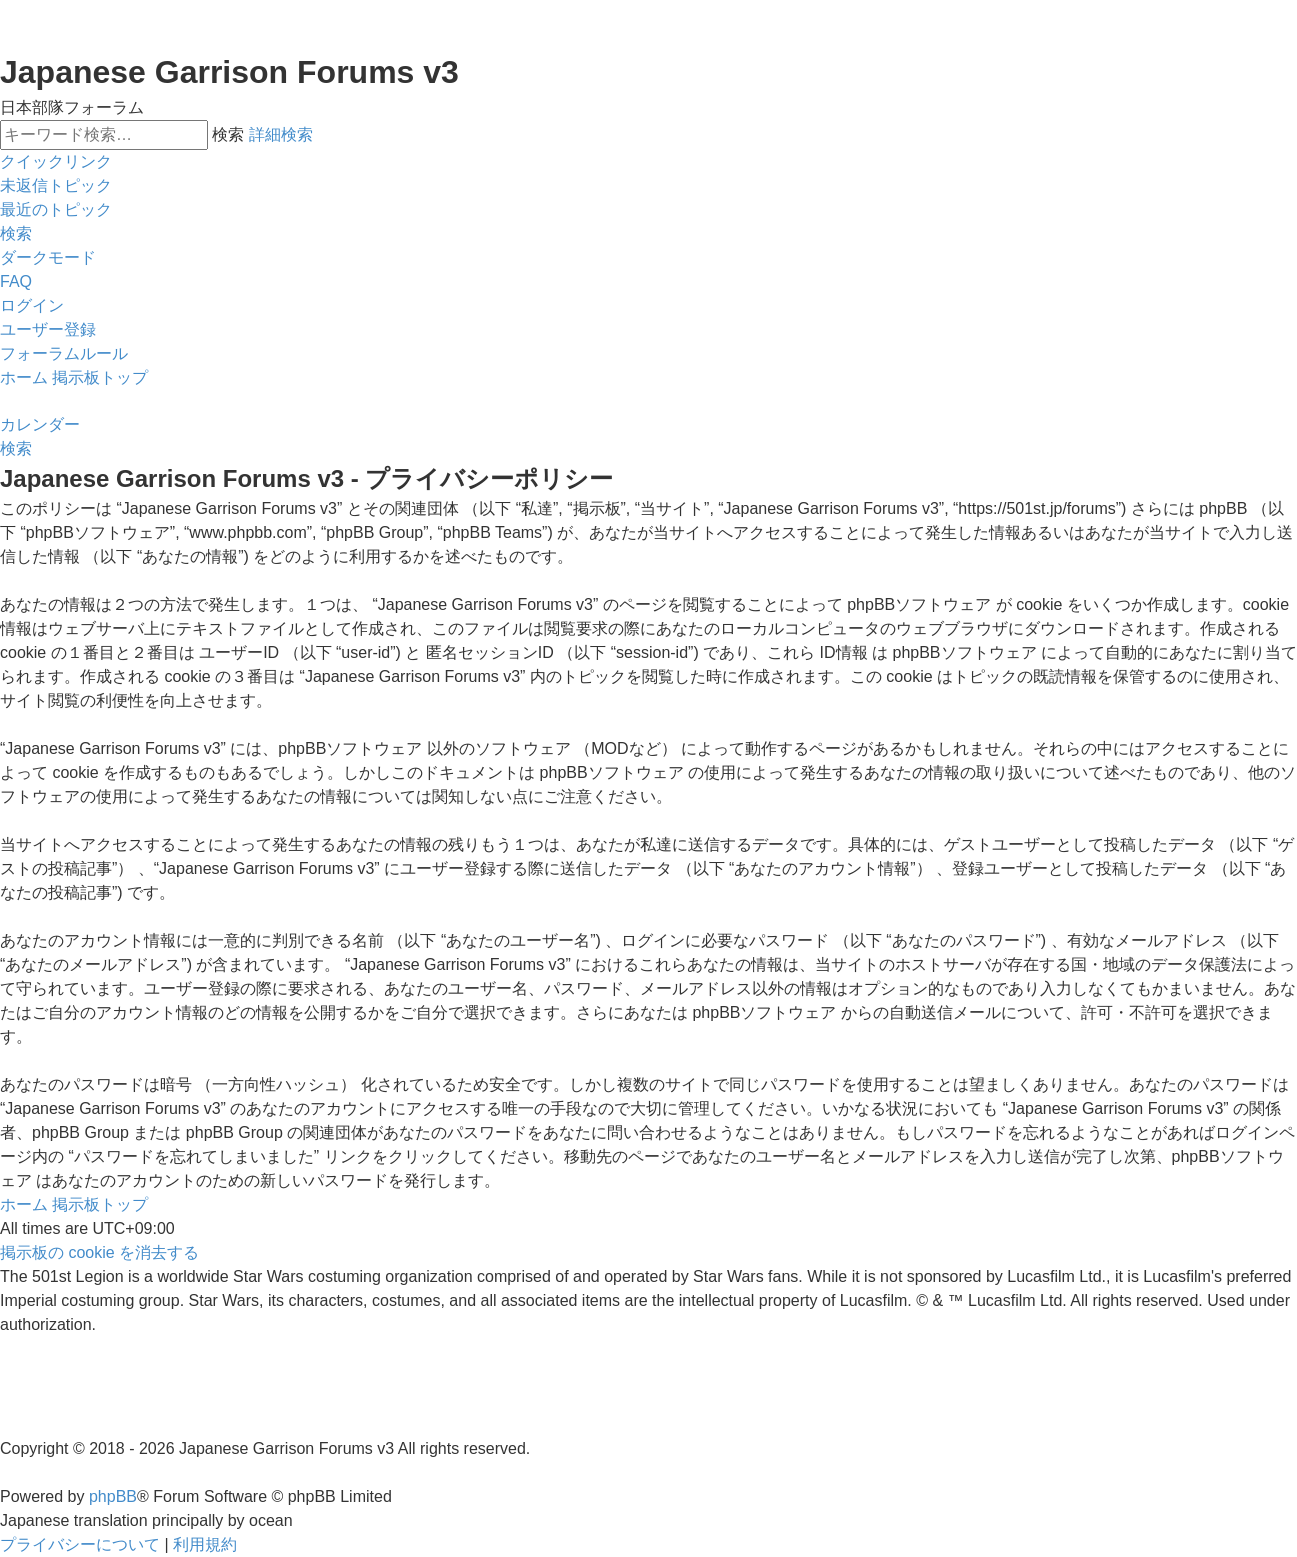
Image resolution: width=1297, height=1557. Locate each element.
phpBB (113, 1496)
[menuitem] (56, 186)
